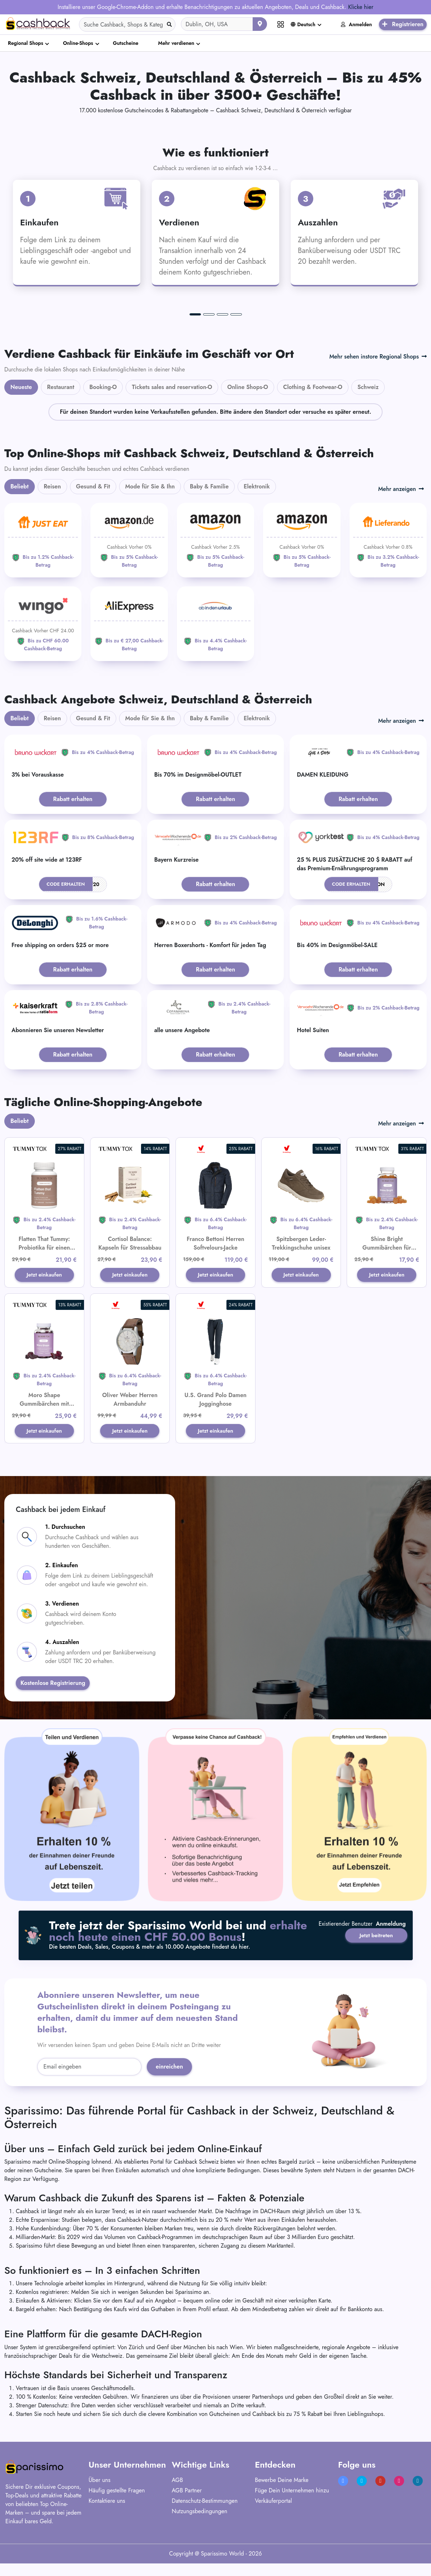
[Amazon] (129, 540)
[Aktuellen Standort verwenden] (260, 24)
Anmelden (356, 24)
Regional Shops (25, 43)
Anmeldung (391, 1965)
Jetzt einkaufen (44, 1279)
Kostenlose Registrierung (52, 1703)
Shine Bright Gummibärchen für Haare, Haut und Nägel (387, 1247)
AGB (177, 2499)
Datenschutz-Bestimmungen (205, 2520)
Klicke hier (361, 7)
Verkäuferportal (273, 2520)
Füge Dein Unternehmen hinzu (292, 2510)
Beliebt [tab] (19, 486)
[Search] (127, 24)
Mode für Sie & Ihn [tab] (150, 486)
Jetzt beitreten (373, 1946)
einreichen (169, 2086)
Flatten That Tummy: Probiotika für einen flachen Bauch (44, 1247)
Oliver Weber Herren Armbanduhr (130, 1409)
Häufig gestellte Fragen (117, 2510)
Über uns (100, 2499)
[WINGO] (43, 623)
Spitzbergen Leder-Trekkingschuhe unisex (301, 1243)
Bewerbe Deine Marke (281, 2499)
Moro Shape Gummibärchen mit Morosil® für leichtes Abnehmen (44, 1418)
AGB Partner (187, 2510)
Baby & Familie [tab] (209, 486)
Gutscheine (126, 43)
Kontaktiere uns (107, 2520)
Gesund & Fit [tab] (93, 486)
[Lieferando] (388, 540)
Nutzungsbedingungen (200, 2530)
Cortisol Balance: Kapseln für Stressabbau (129, 1243)
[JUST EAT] (43, 540)
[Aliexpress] (129, 623)
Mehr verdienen (176, 43)
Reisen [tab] (52, 486)
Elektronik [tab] (257, 486)
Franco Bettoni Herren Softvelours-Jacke (215, 1243)
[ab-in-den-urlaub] (215, 623)
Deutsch (303, 24)
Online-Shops (78, 43)
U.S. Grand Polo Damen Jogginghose (215, 1409)
